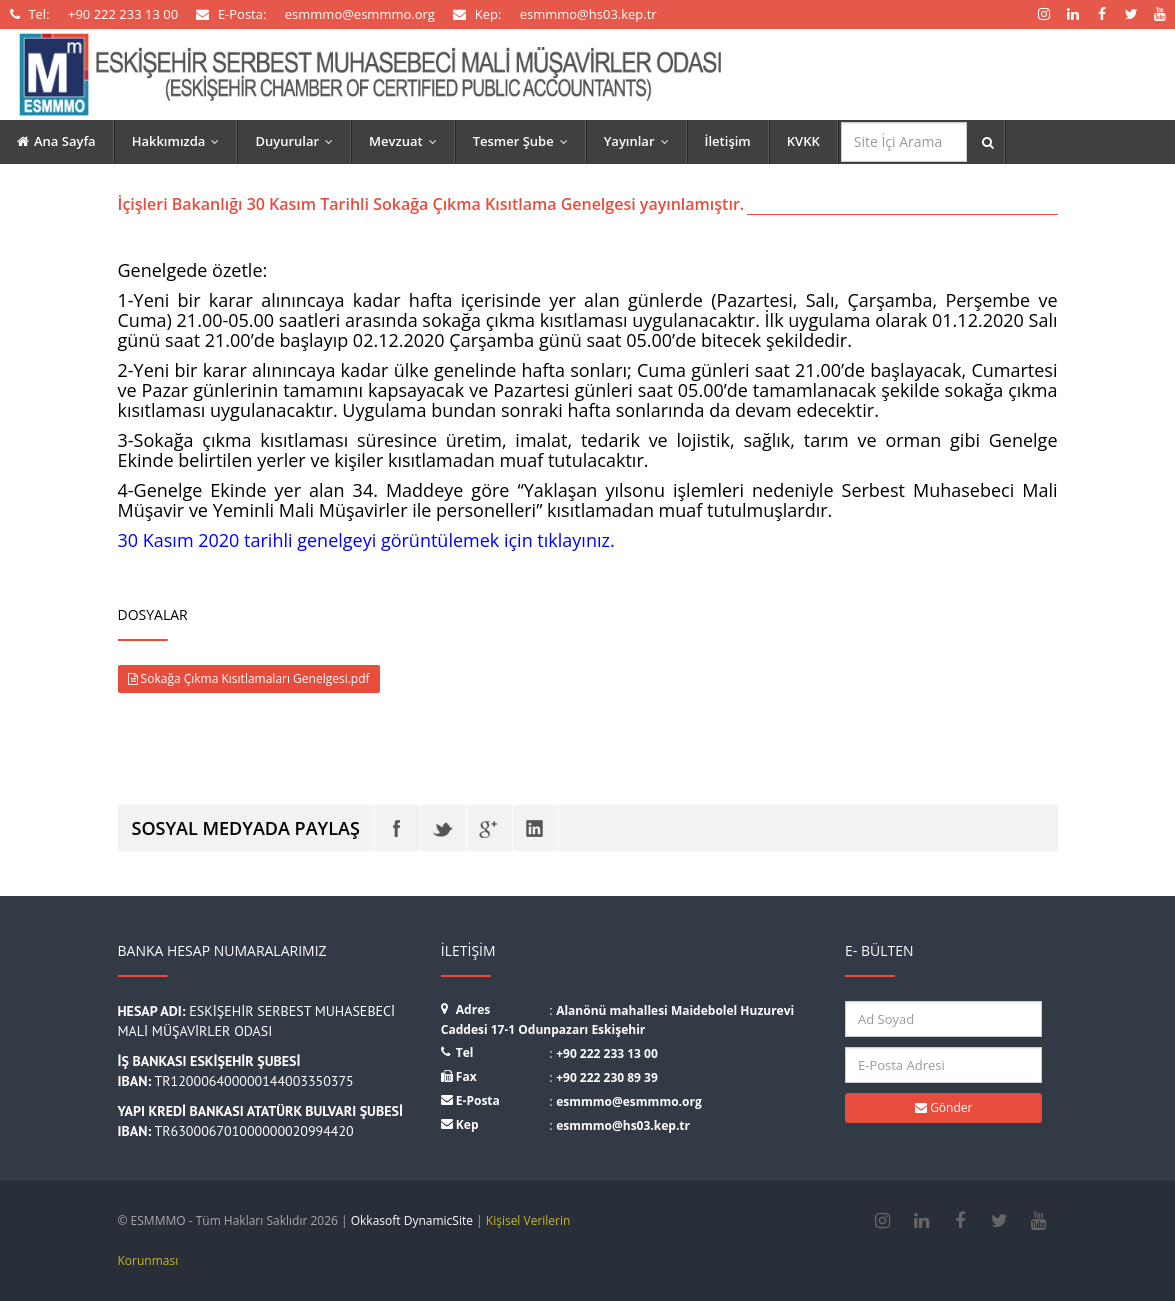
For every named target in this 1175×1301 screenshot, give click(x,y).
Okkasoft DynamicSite (412, 1220)
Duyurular (298, 141)
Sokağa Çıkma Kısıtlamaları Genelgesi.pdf (249, 678)
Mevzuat (407, 141)
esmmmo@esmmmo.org (629, 1101)
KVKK (803, 141)
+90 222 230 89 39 (607, 1077)
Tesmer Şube (525, 141)
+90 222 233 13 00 (607, 1053)
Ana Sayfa (56, 141)
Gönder (943, 1107)
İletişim (728, 141)
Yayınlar (641, 141)
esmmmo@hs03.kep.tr (623, 1125)
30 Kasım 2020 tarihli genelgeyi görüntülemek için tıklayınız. (366, 540)
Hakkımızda (180, 141)
